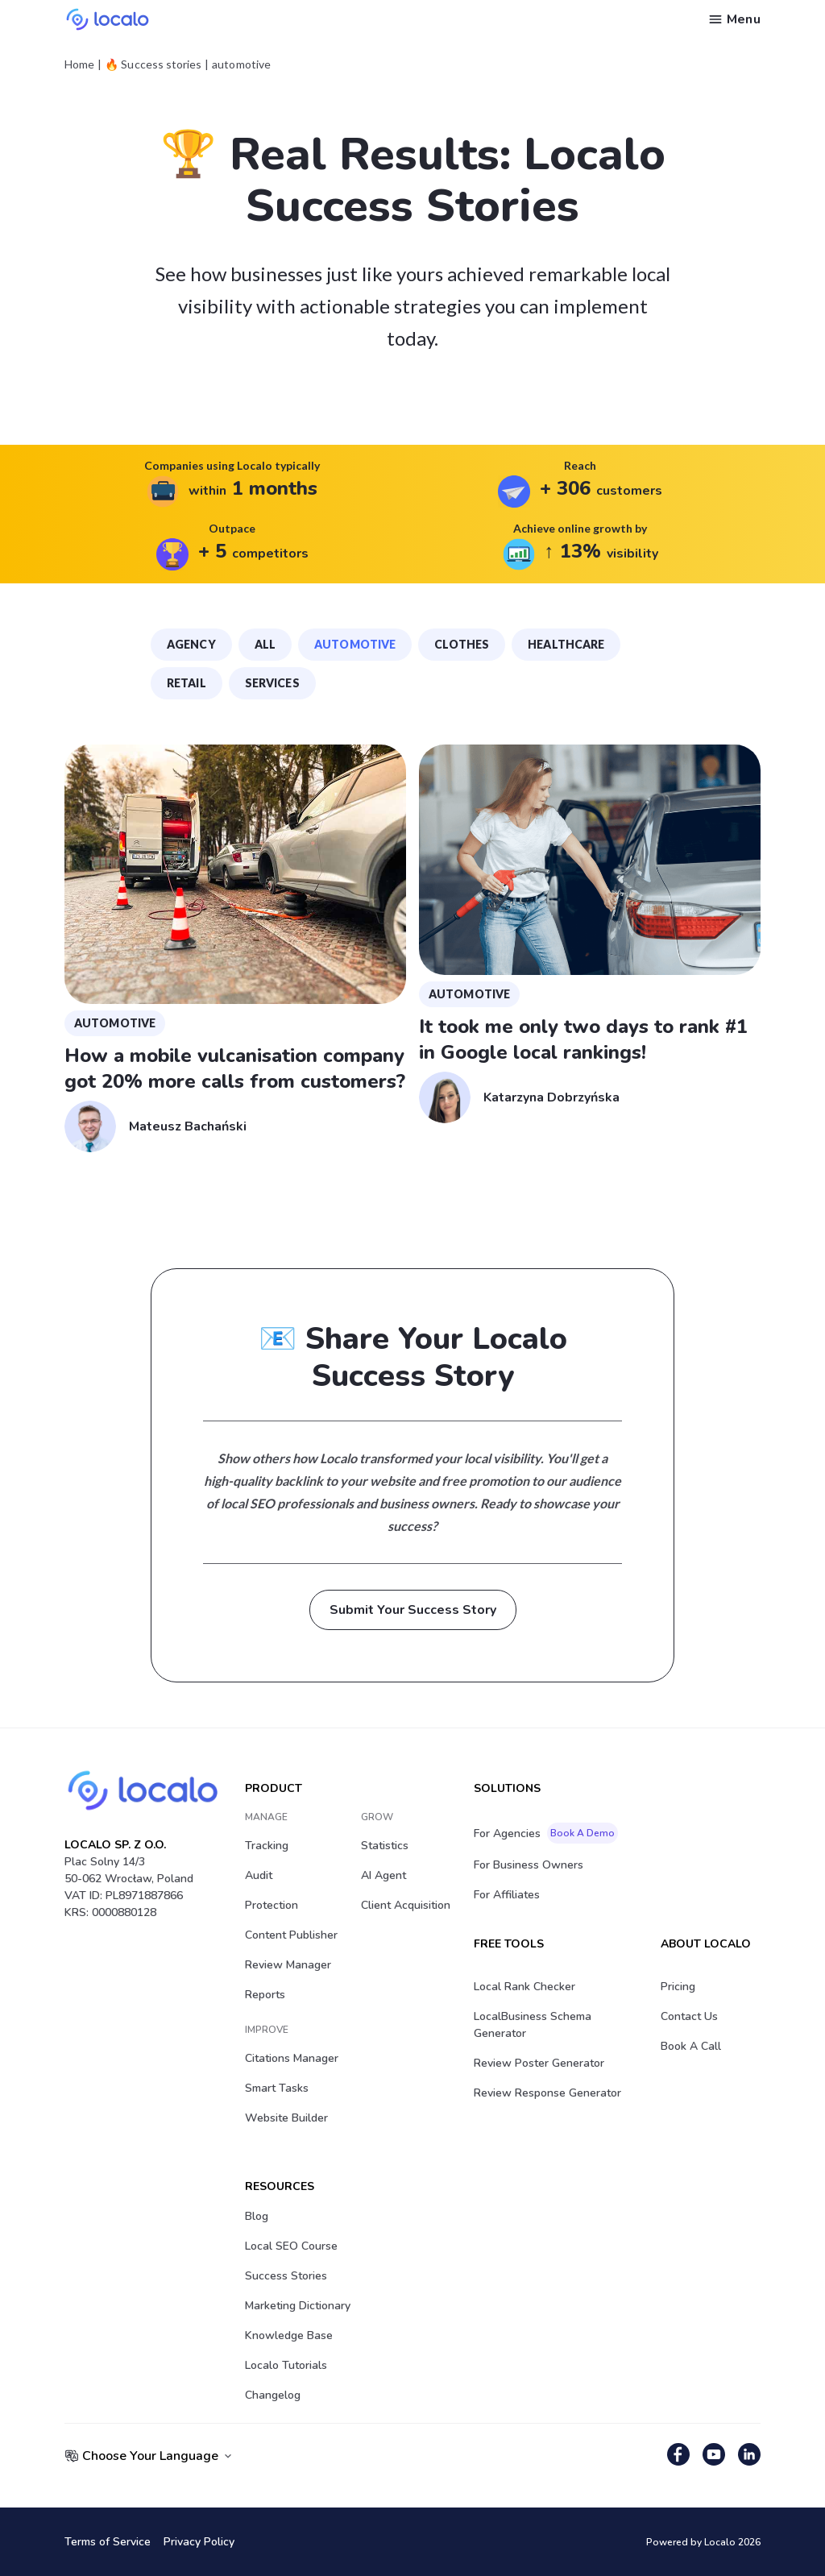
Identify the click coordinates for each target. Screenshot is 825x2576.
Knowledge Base (289, 2335)
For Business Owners (528, 1865)
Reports (265, 1994)
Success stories (286, 2276)
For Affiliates (507, 1894)
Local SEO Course (291, 2246)
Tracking (266, 1845)
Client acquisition (405, 1905)
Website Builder (286, 2118)
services (272, 683)
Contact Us (689, 2016)
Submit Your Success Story (413, 1610)
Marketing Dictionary (297, 2305)
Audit (258, 1875)
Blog (256, 2216)
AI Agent (383, 1875)
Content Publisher (291, 1935)
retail (186, 683)
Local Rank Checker (524, 1986)
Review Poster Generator (539, 2063)
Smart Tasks (277, 2088)
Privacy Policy (199, 2541)
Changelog (273, 2395)
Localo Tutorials (286, 2365)
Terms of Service (107, 2541)
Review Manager (288, 1964)
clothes (461, 644)
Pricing (678, 1986)
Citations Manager (291, 2058)
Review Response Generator (547, 2093)
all (265, 644)
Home (79, 64)
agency (191, 644)
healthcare (566, 644)
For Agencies (546, 1833)
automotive (355, 644)
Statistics (384, 1845)
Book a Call (691, 2046)
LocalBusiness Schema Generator (532, 2025)
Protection (271, 1905)
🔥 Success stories (153, 64)
